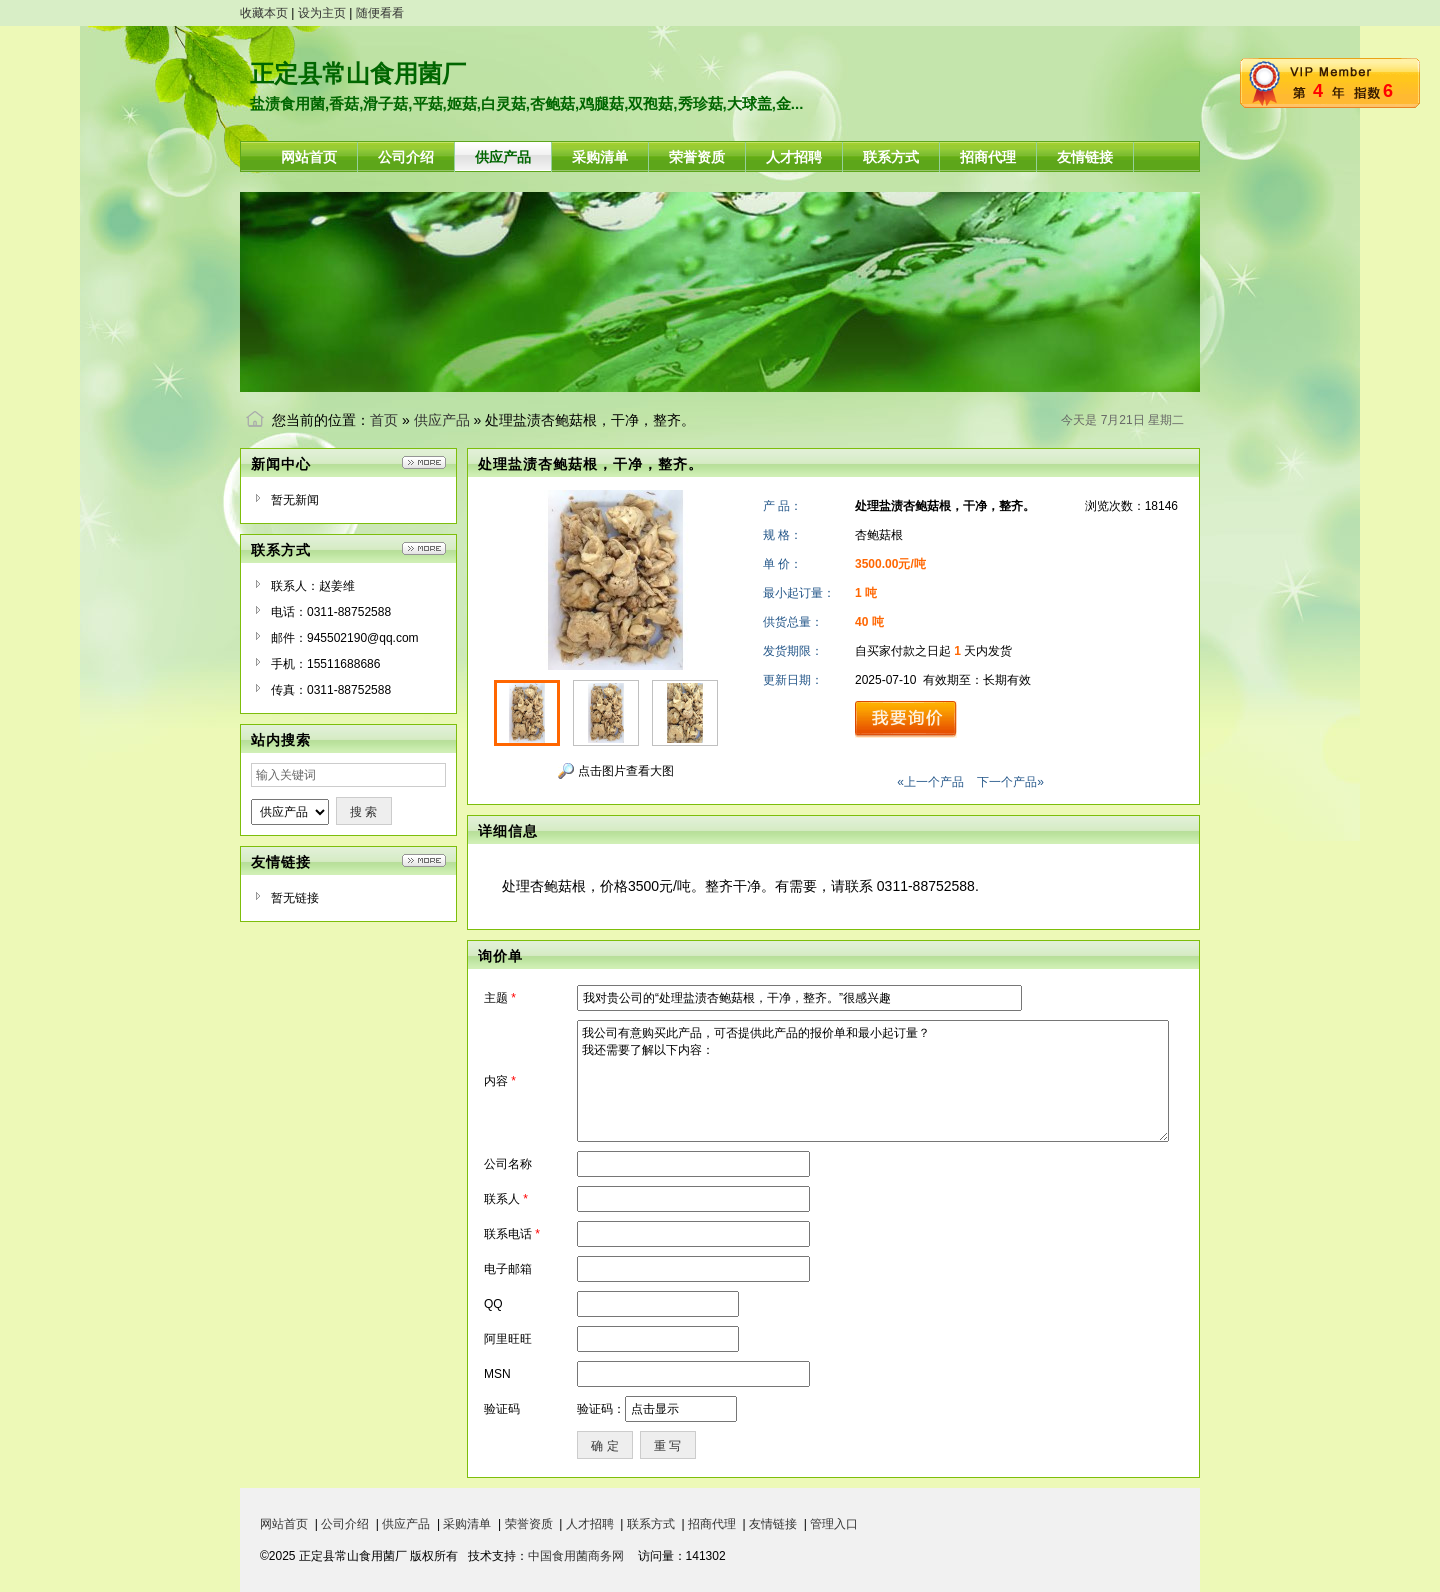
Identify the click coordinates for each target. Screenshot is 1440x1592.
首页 (384, 420)
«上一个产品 (930, 782)
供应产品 (442, 420)
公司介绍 (345, 1524)
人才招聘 (590, 1524)
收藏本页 (264, 13)
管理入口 (834, 1524)
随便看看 (380, 13)
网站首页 (284, 1524)
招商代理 (712, 1524)
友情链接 (773, 1524)
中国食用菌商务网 (576, 1556)
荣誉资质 (529, 1524)
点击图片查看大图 (615, 771)
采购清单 (467, 1524)
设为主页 (322, 13)
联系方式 (651, 1524)
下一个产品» (1010, 782)
